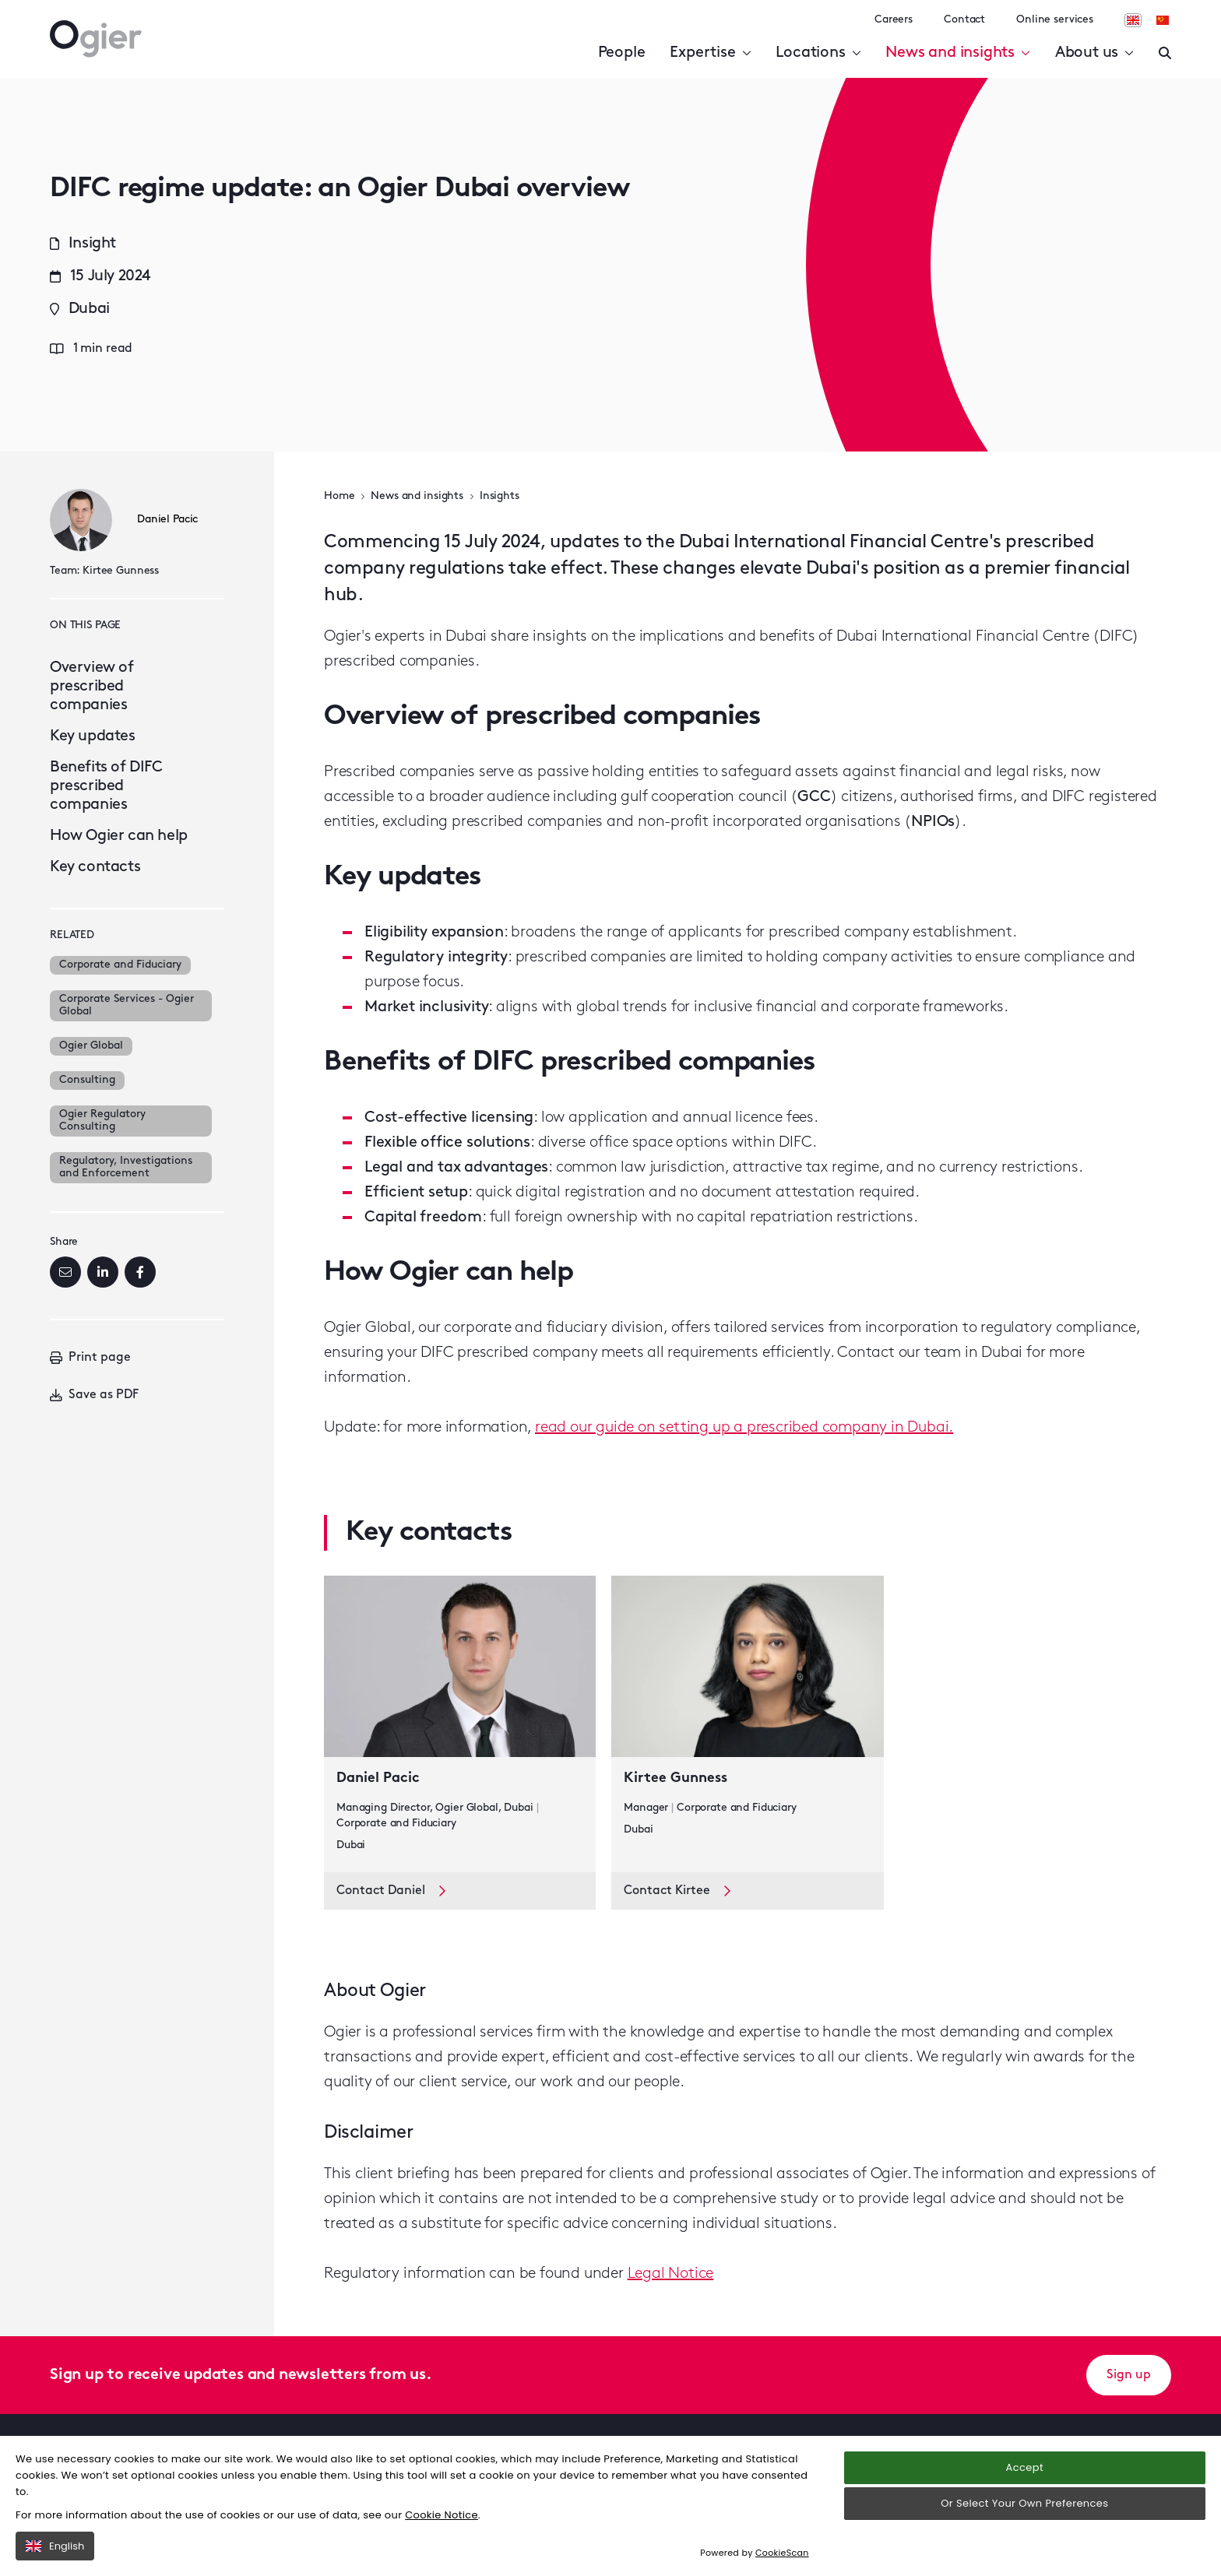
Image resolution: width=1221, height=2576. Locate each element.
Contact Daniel (390, 1891)
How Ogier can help (119, 836)
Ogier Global (91, 1046)
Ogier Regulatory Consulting (102, 1121)
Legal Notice (671, 2274)
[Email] (65, 1272)
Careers (893, 20)
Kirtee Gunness (121, 571)
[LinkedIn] (102, 1272)
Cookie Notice (441, 2514)
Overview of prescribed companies (92, 686)
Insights (499, 496)
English (55, 2546)
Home (339, 496)
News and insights (957, 53)
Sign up (1129, 2375)
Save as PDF (94, 1395)
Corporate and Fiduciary (120, 965)
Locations (818, 53)
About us (1094, 53)
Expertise (710, 53)
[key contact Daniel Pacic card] (460, 1724)
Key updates (92, 736)
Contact (964, 20)
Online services (1054, 20)
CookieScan (782, 2552)
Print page (90, 1357)
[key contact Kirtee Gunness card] (747, 1724)
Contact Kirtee (677, 1891)
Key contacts (95, 867)
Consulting (87, 1080)
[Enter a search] (1165, 52)
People (622, 53)
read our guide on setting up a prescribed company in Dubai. (744, 1428)
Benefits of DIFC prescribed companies (106, 786)
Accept (1024, 2467)
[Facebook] (140, 1272)
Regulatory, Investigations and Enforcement (125, 1167)
